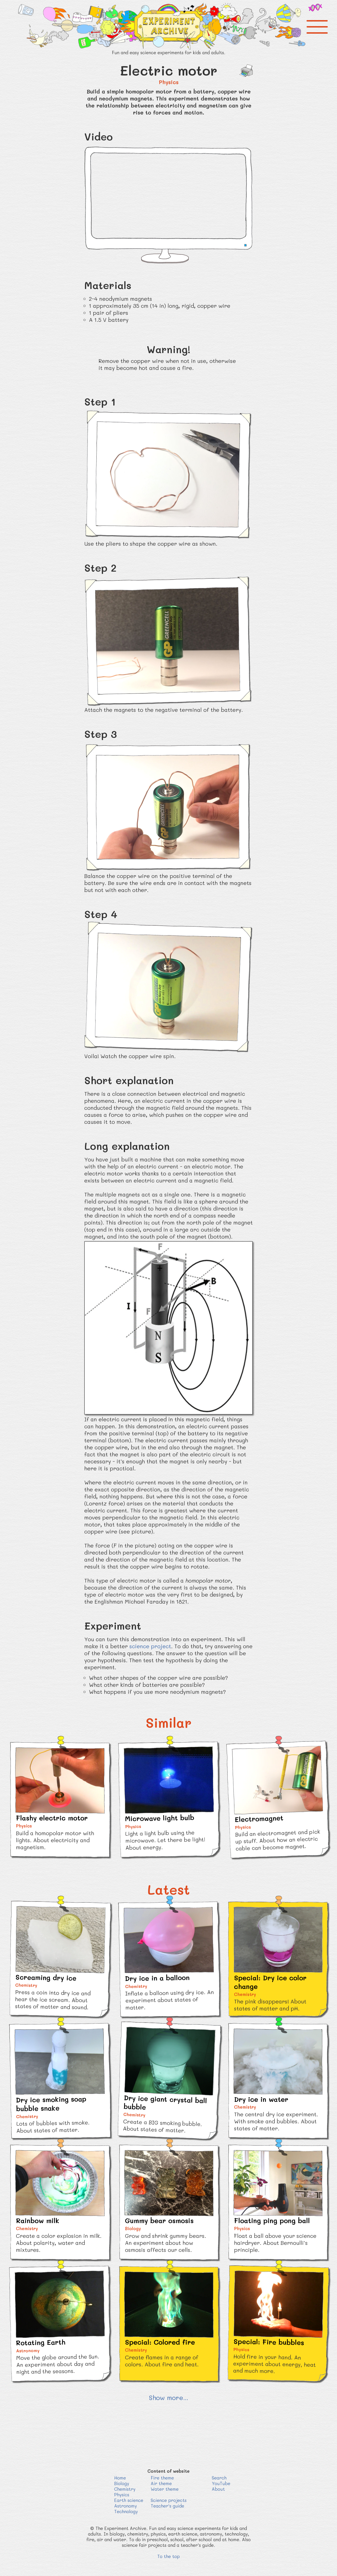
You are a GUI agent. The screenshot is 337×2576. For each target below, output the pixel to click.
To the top (168, 2556)
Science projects (169, 2500)
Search (219, 2478)
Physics (121, 2494)
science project (150, 1646)
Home (120, 2478)
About (218, 2489)
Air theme (161, 2483)
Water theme (165, 2489)
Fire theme (162, 2478)
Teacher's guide (167, 2506)
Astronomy (125, 2506)
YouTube (221, 2483)
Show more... (168, 2397)
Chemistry (125, 2489)
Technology (126, 2511)
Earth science (128, 2500)
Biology (121, 2483)
